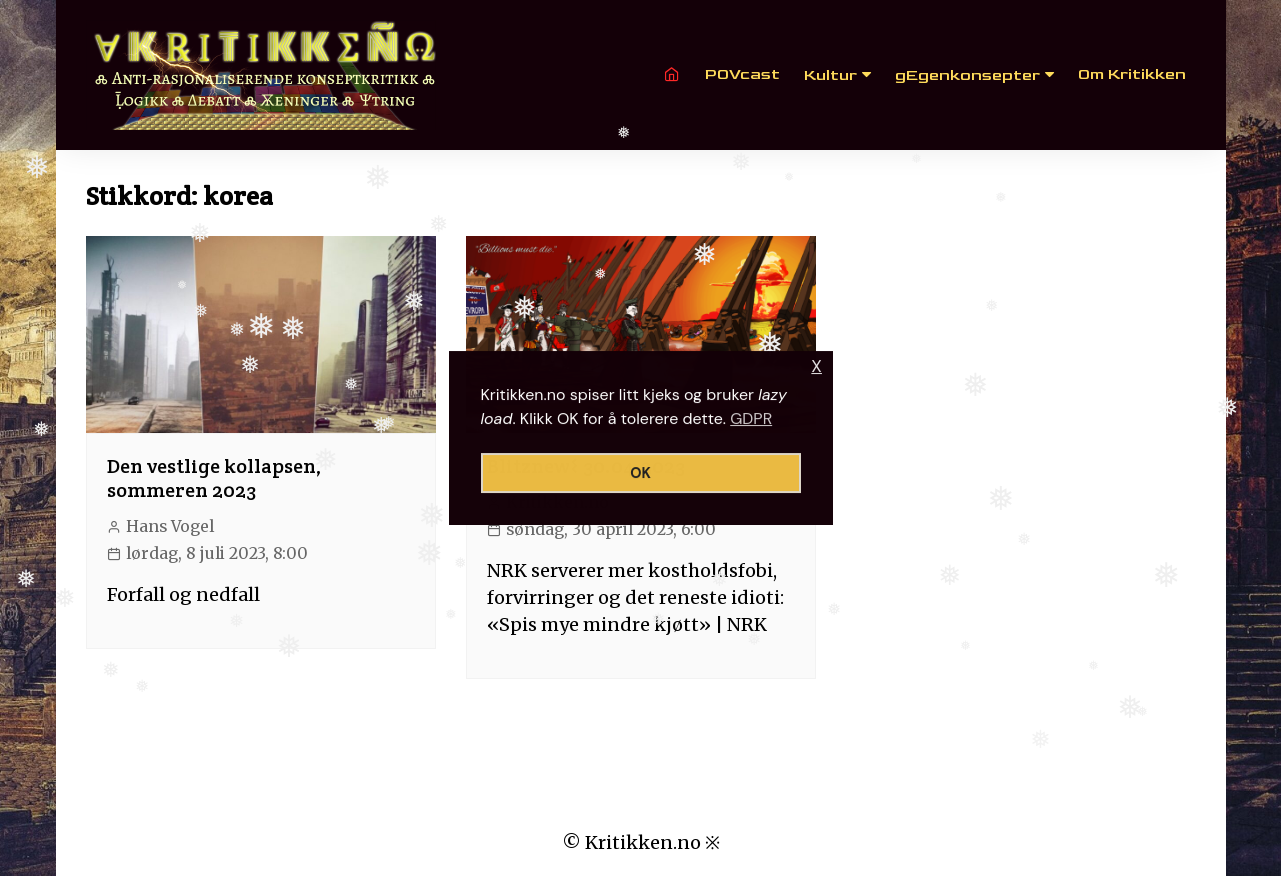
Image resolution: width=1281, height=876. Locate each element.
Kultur (830, 75)
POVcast (742, 74)
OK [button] (640, 473)
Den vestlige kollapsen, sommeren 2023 (214, 478)
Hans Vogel (170, 526)
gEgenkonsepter (967, 75)
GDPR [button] (751, 418)
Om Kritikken (1132, 74)
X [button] (816, 366)
